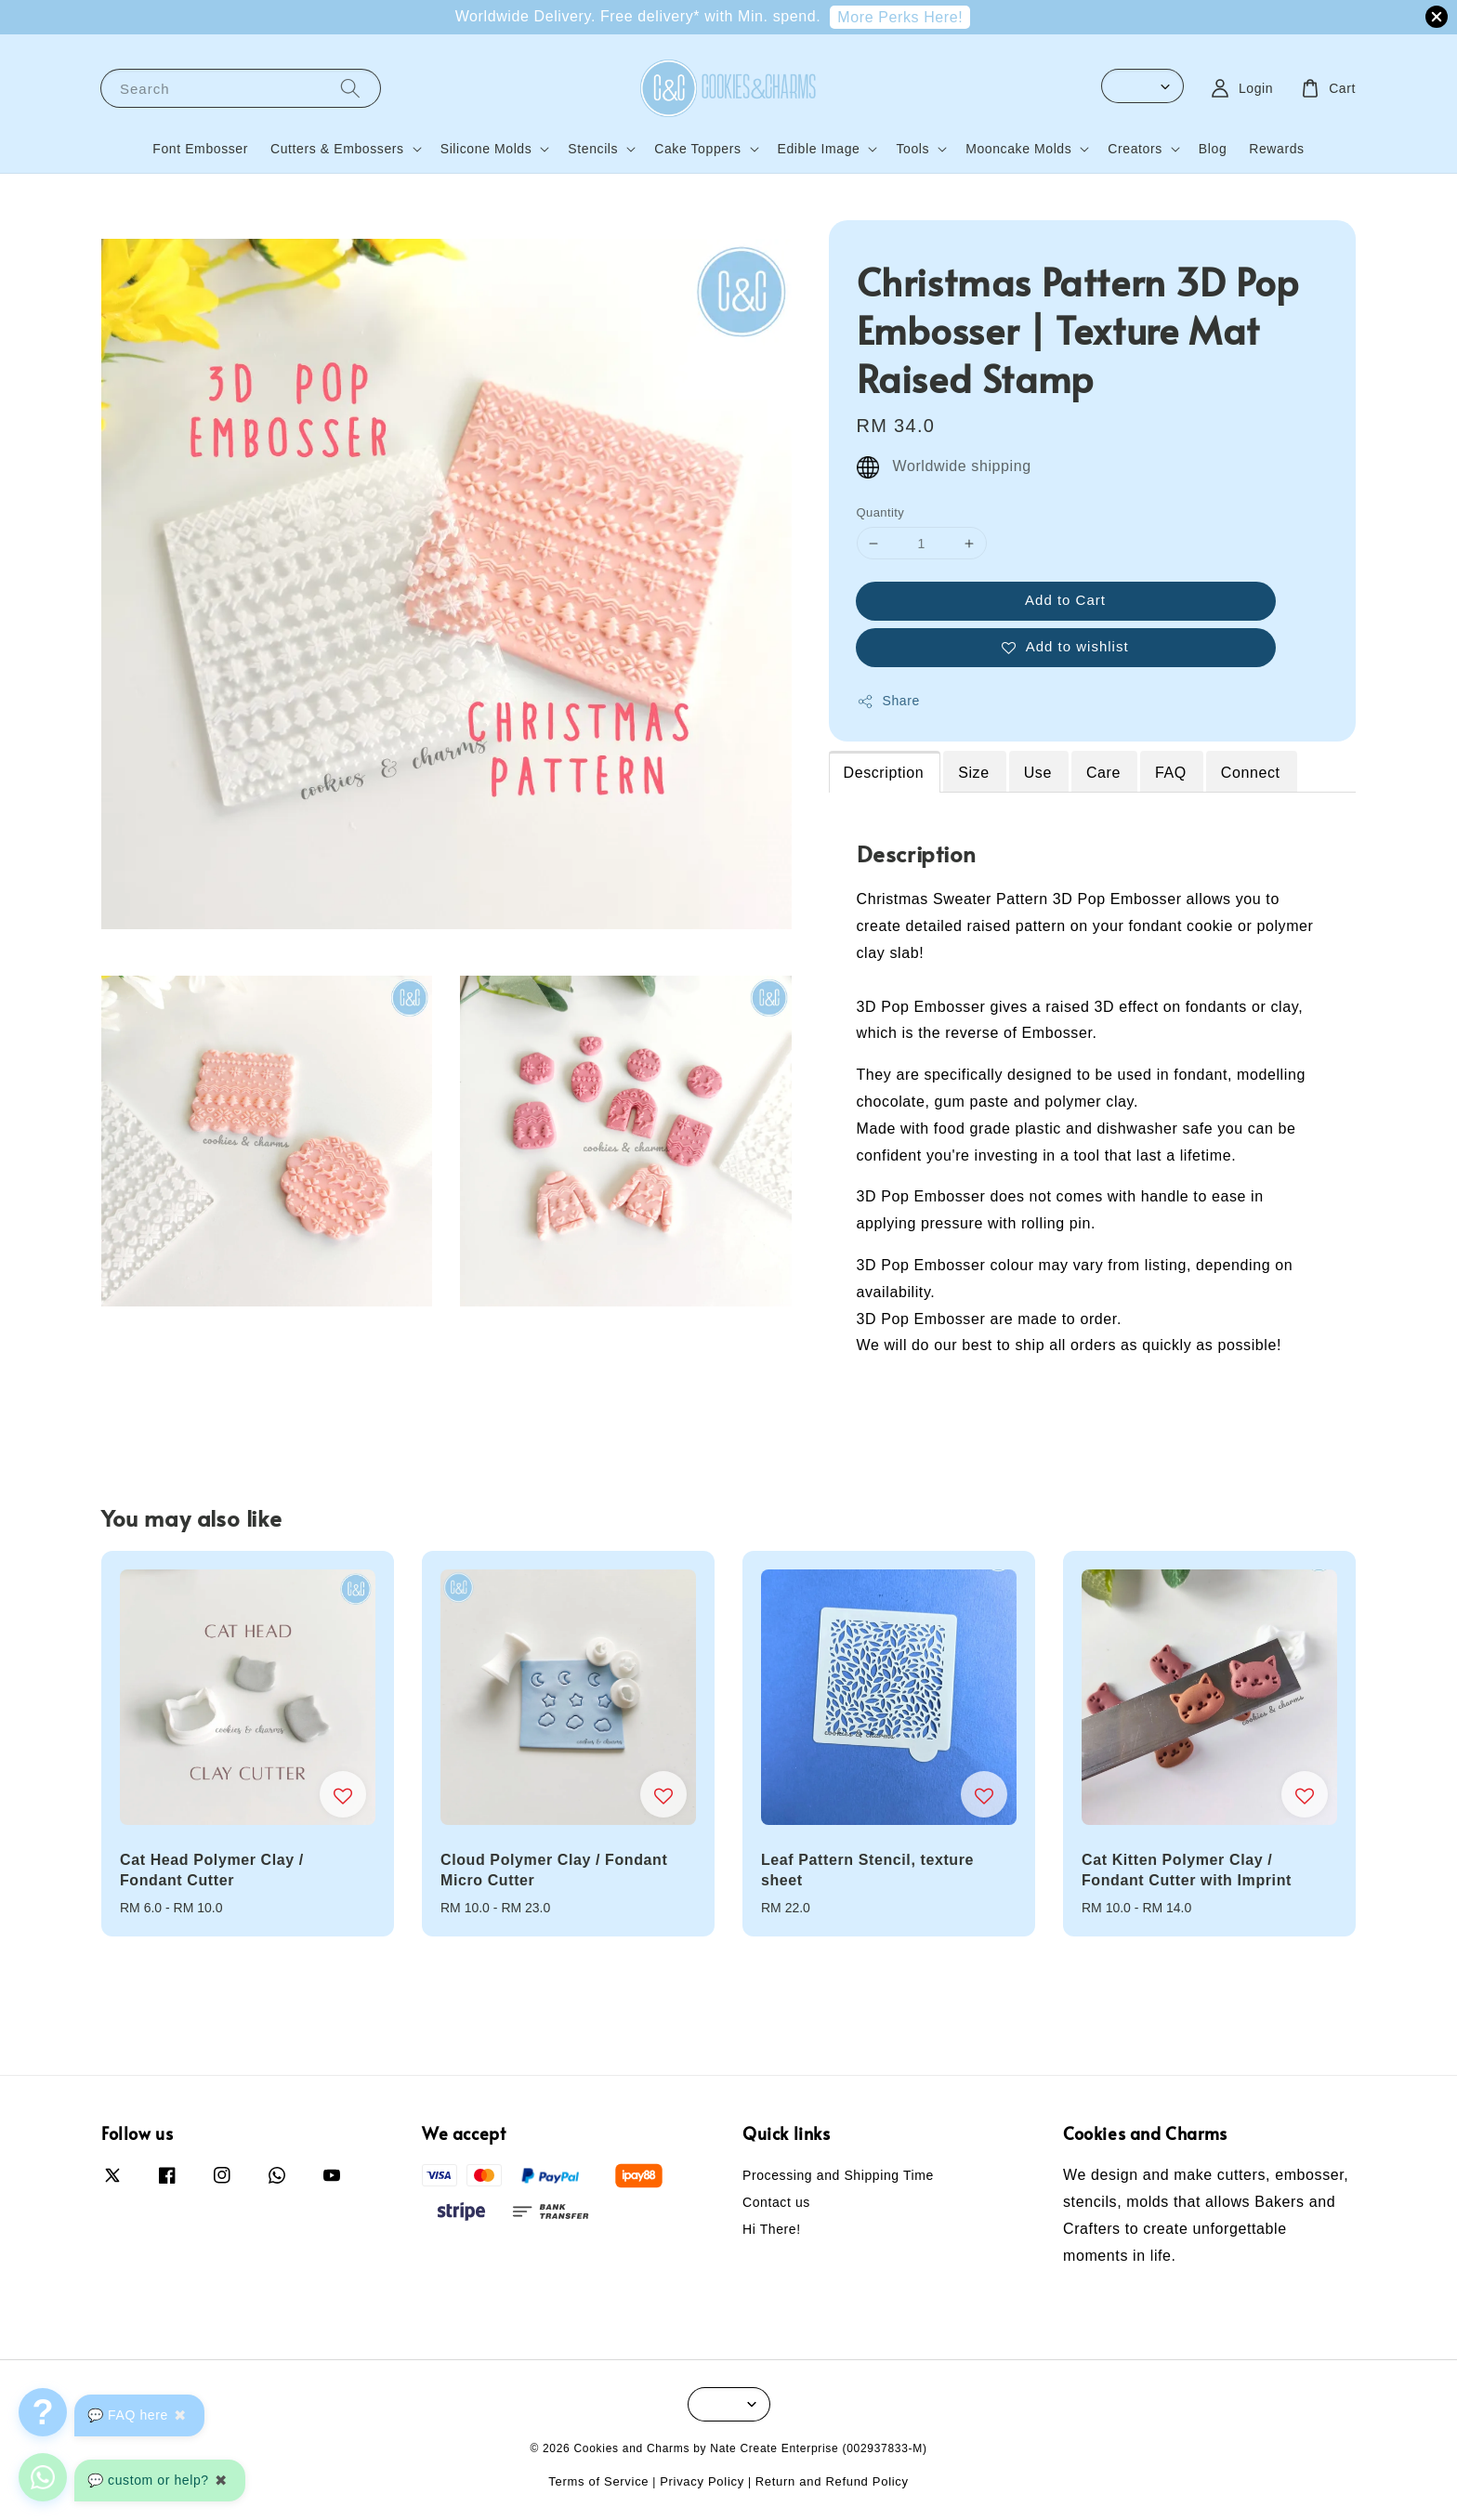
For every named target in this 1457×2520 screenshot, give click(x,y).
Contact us (776, 2202)
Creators (1135, 148)
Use (1038, 773)
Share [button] (888, 701)
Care (1103, 773)
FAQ (1171, 773)
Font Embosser (200, 148)
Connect (1250, 773)
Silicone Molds (486, 148)
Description (884, 773)
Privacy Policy (702, 2481)
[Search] (350, 88)
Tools (912, 148)
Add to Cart (1065, 600)
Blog (1213, 148)
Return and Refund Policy (832, 2481)
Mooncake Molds (1018, 148)
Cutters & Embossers (337, 148)
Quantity (881, 512)
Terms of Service (598, 2481)
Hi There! (771, 2229)
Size (974, 773)
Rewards (1276, 148)
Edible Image (819, 148)
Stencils (593, 148)
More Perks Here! (900, 17)
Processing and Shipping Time (838, 2175)
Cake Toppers (697, 148)
